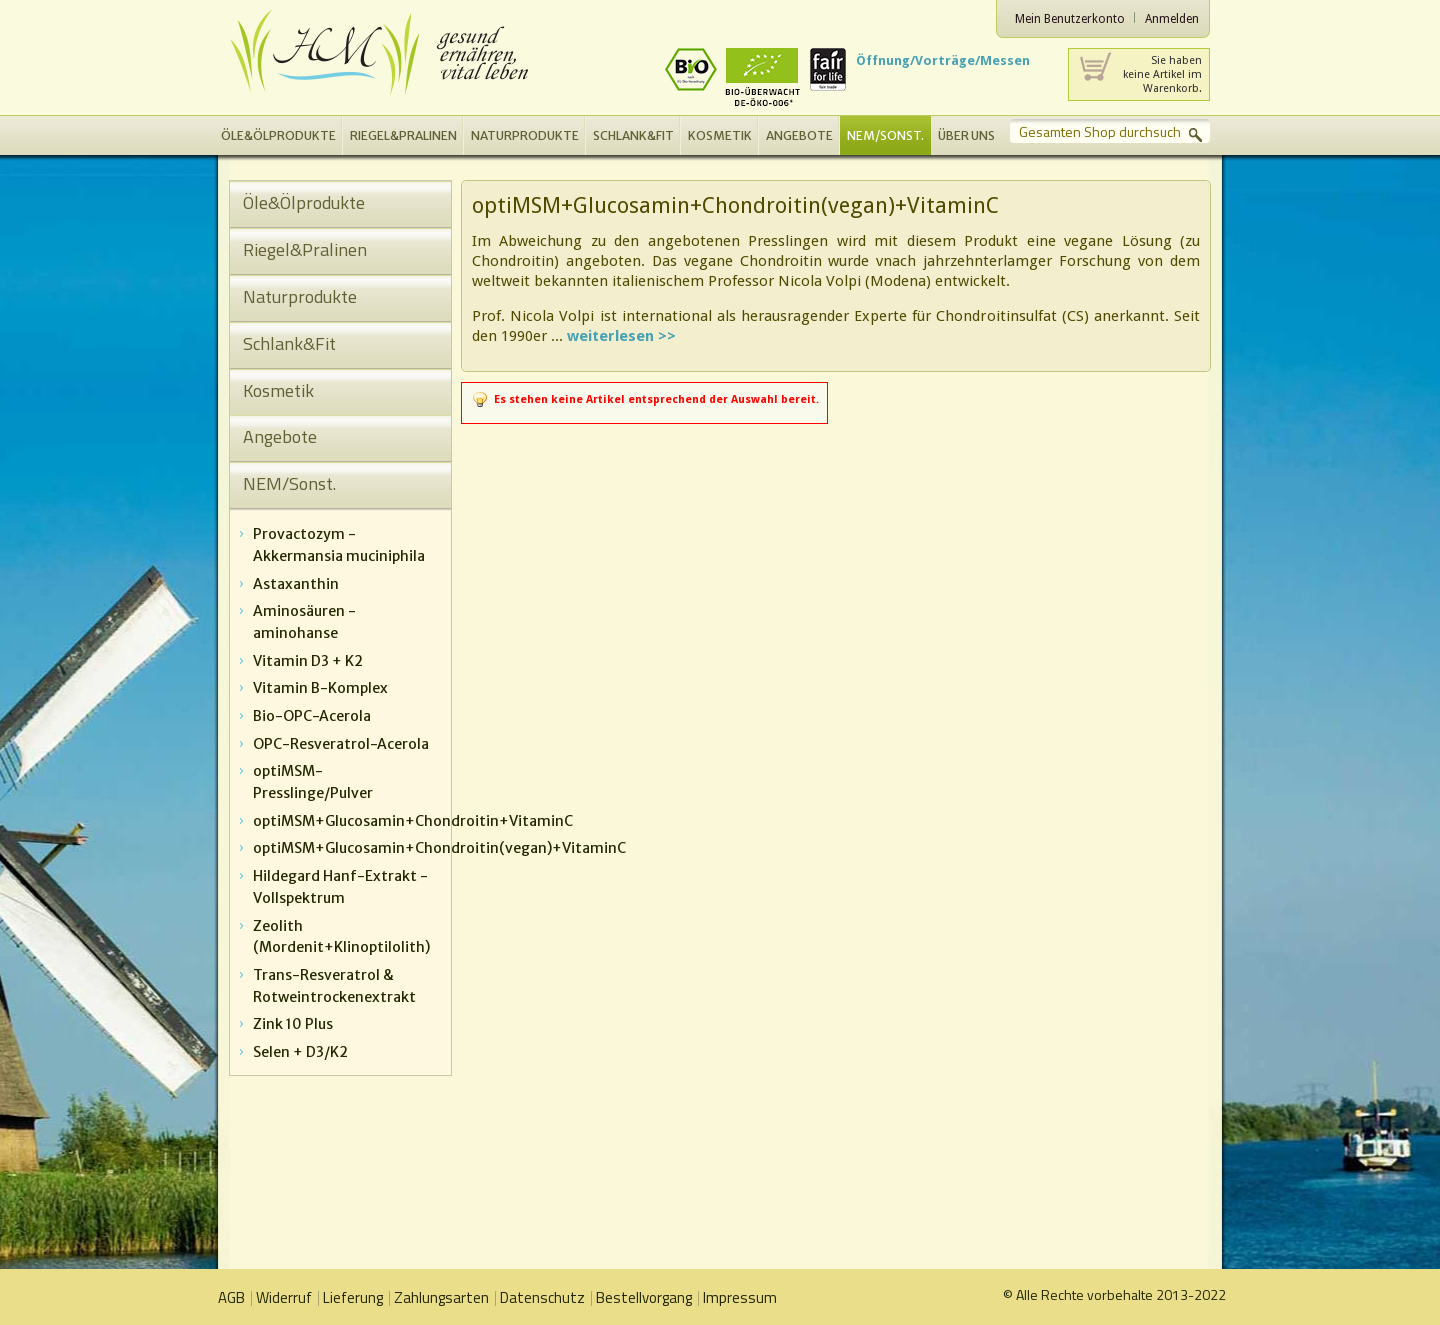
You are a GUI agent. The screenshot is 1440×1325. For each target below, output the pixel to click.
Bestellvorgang (644, 1297)
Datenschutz (542, 1297)
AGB (231, 1297)
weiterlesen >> (621, 336)
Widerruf (284, 1297)
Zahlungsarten (441, 1297)
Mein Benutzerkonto (1070, 19)
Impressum (740, 1297)
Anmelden (1172, 19)
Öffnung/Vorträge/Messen (943, 60)
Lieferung (353, 1297)
